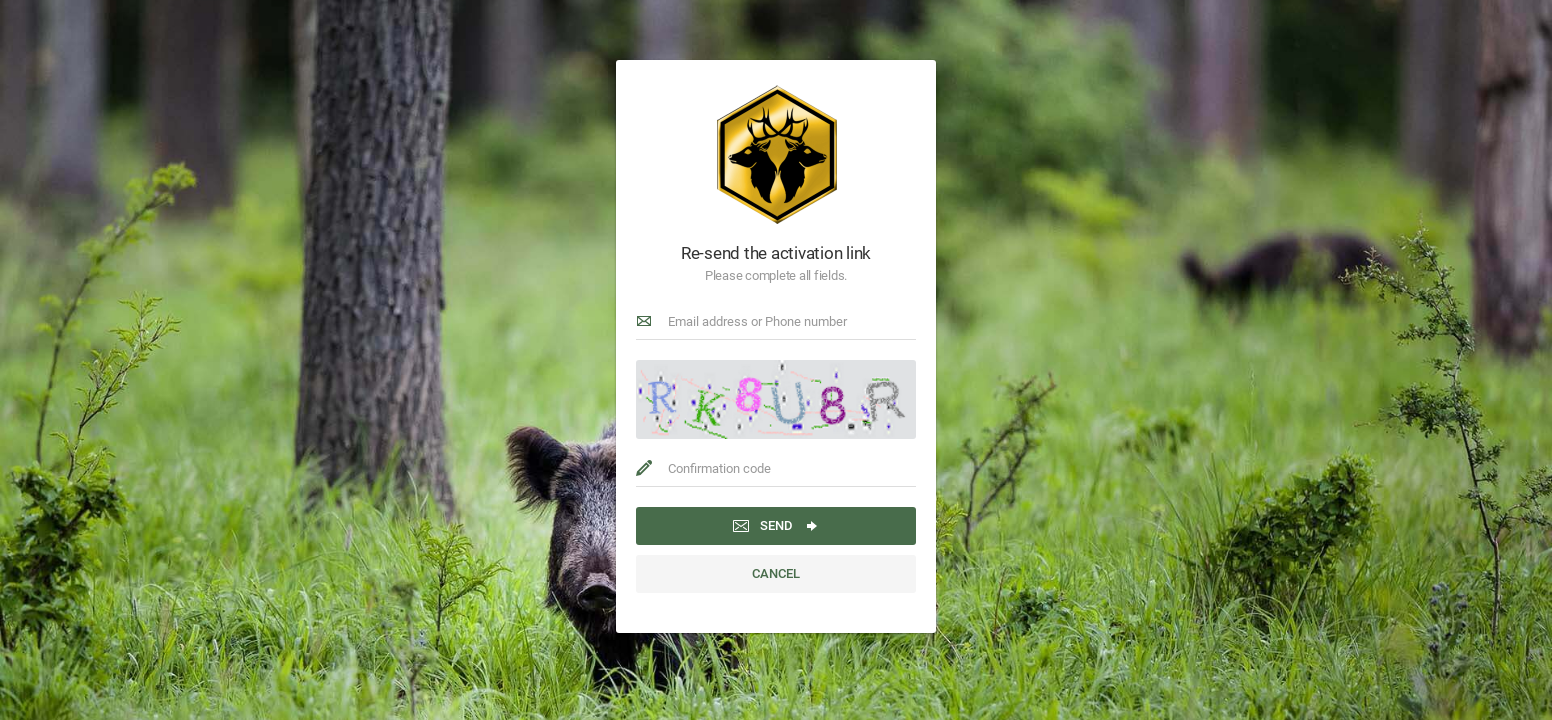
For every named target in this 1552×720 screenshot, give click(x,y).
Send (776, 526)
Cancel (776, 573)
